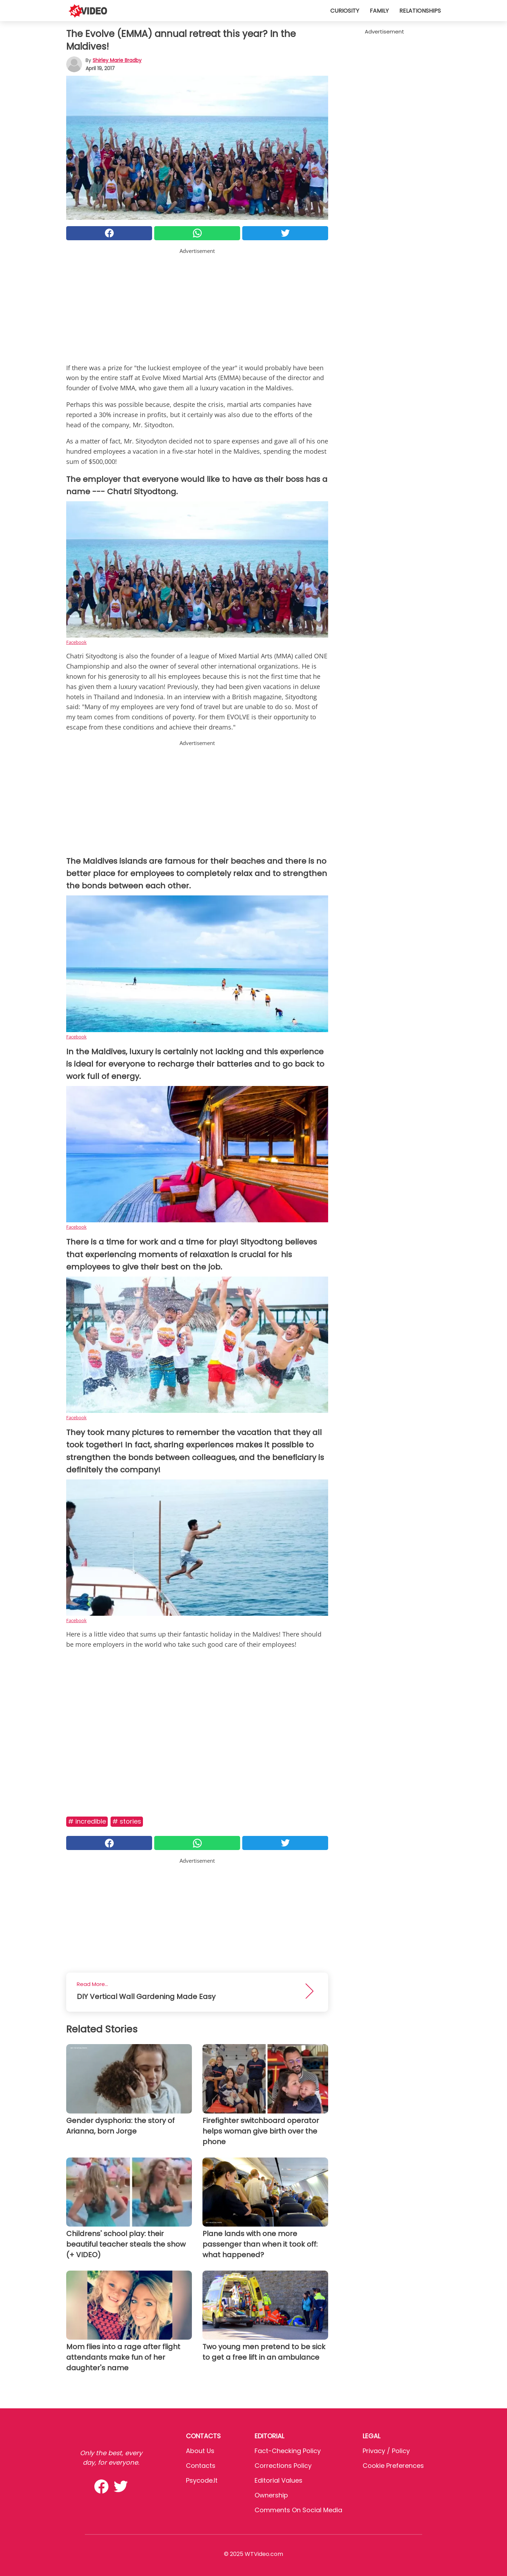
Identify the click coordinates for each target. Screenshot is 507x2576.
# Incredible (87, 1821)
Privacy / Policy (386, 2450)
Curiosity (344, 11)
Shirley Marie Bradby (117, 60)
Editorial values (278, 2480)
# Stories (126, 1821)
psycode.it (202, 2480)
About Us (200, 2450)
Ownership (271, 2495)
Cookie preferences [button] (393, 2465)
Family (379, 11)
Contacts (200, 2465)
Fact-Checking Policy (288, 2450)
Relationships (420, 11)
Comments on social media (298, 2510)
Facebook (76, 642)
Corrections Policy (283, 2465)
